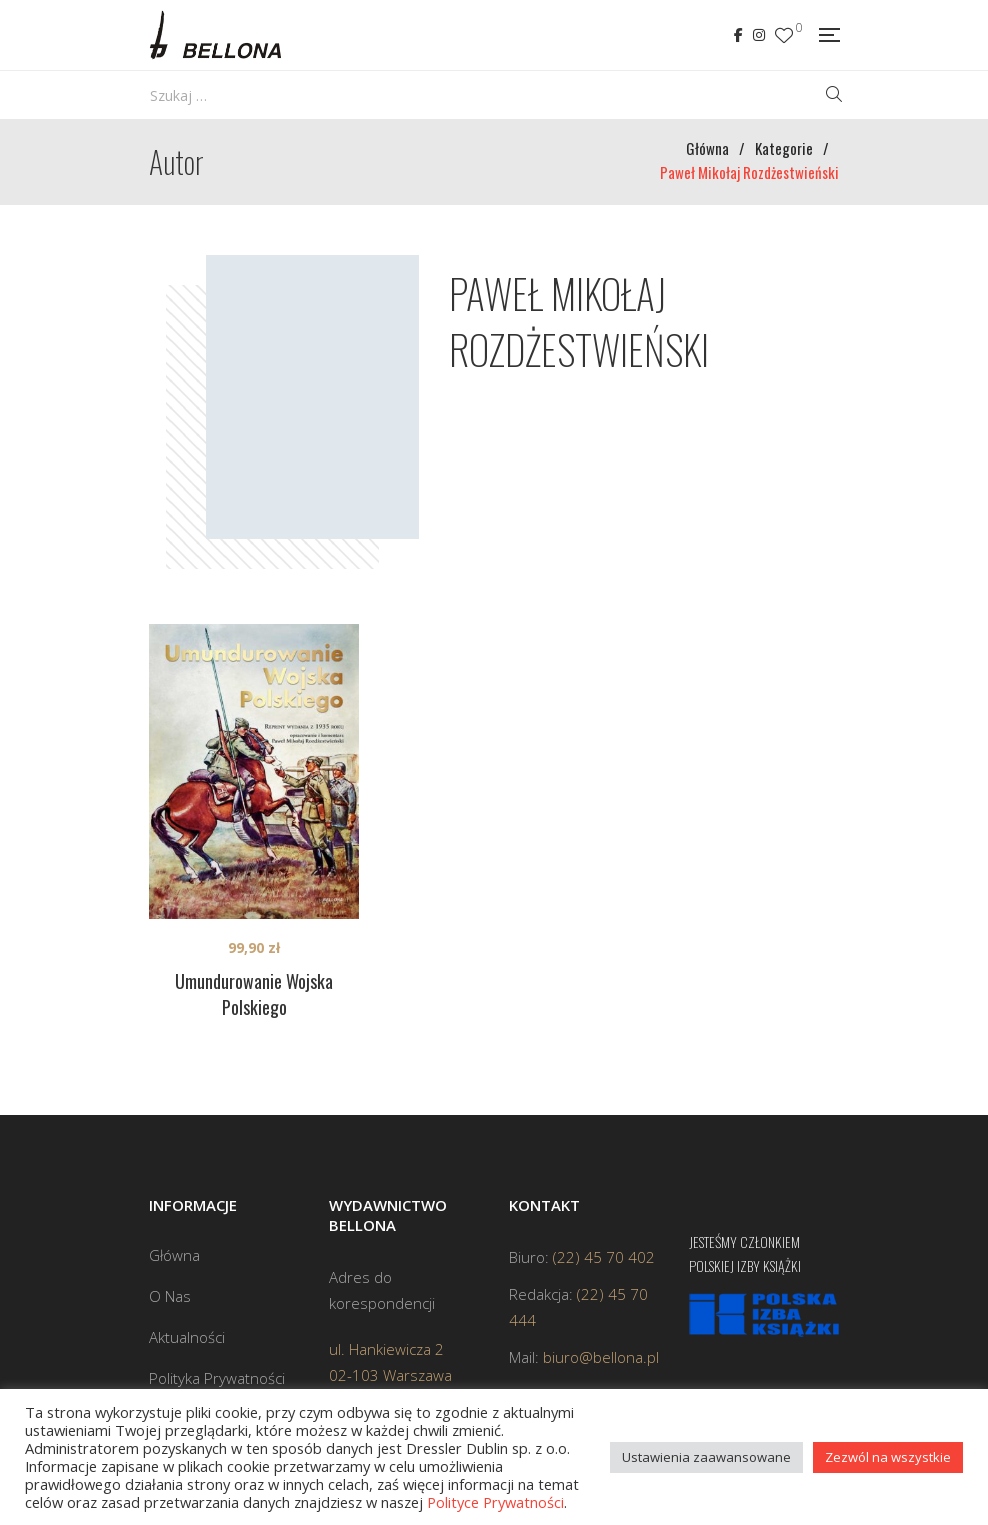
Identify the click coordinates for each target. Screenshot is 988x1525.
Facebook (738, 35)
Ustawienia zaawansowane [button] (706, 1457)
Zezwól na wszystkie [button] (888, 1457)
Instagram (759, 35)
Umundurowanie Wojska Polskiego (254, 994)
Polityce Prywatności (495, 1502)
